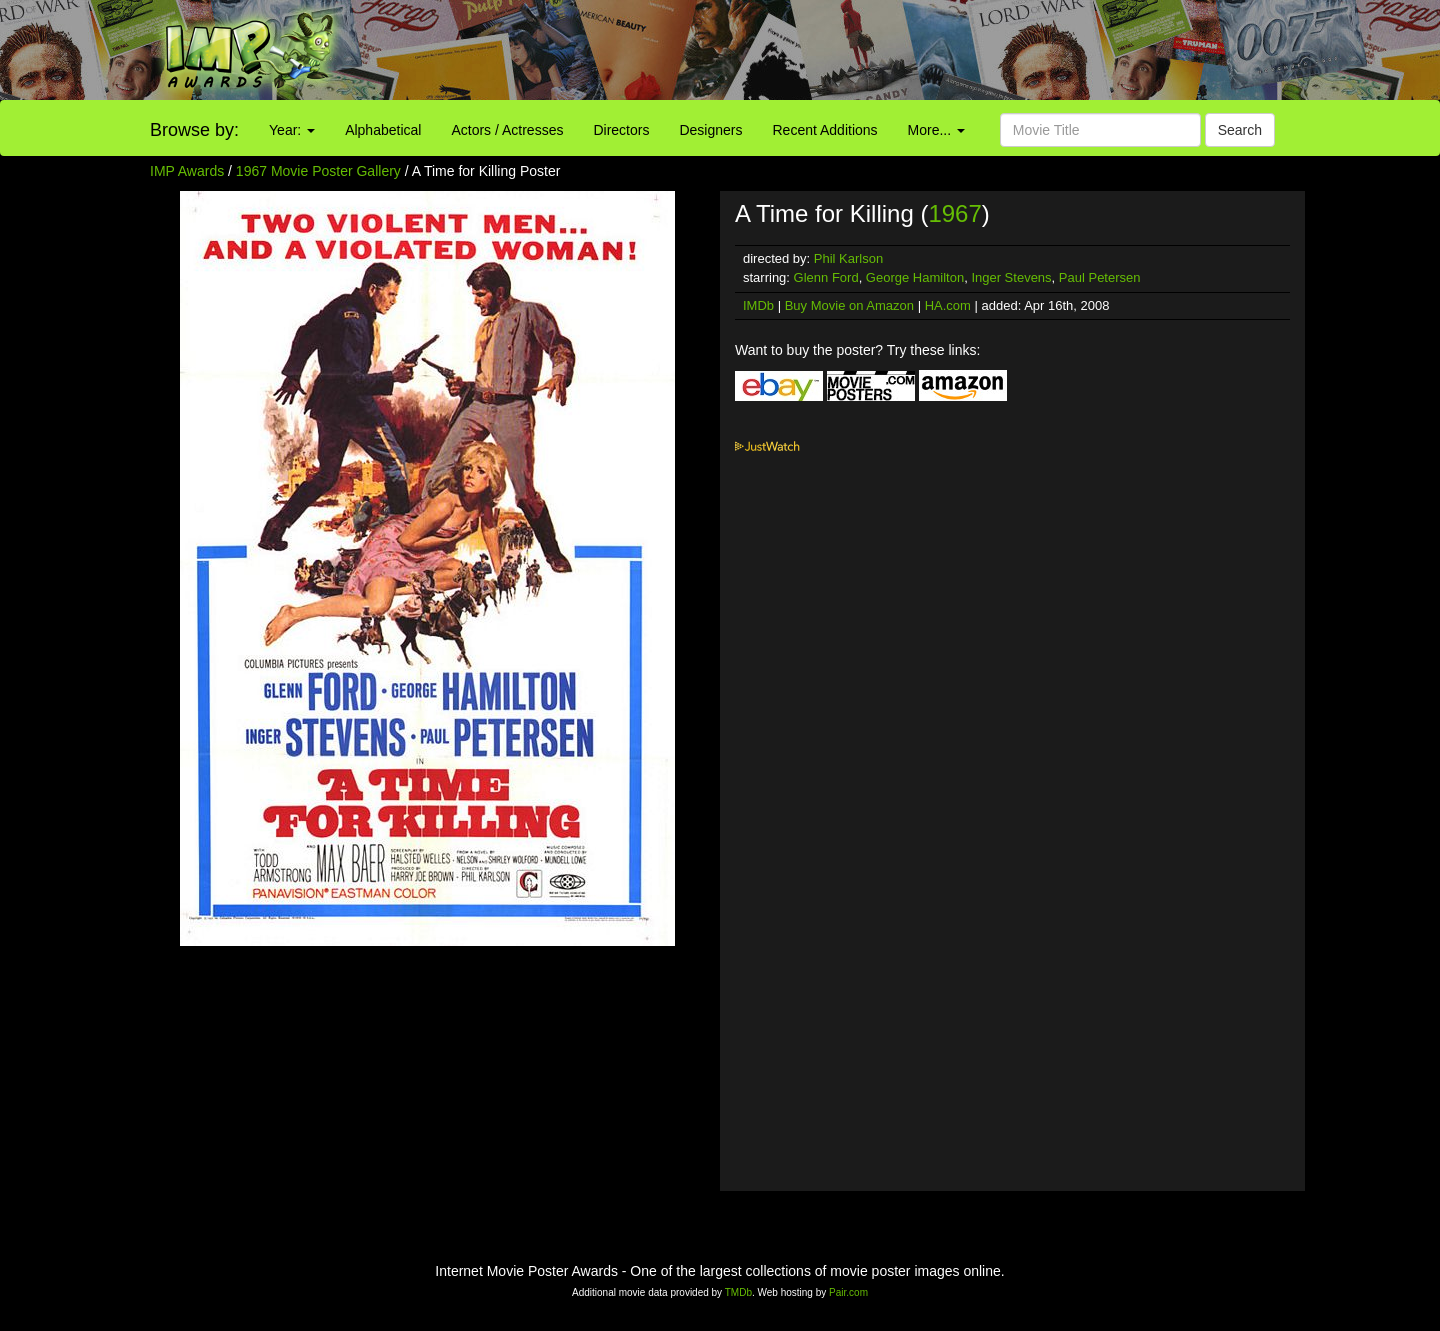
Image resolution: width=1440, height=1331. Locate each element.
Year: (292, 130)
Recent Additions (825, 130)
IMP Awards (187, 171)
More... (936, 130)
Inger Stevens (1011, 277)
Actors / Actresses (507, 130)
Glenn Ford (826, 277)
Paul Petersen (1100, 277)
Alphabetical (383, 130)
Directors (621, 130)
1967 (954, 213)
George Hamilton (915, 277)
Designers (710, 130)
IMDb (758, 305)
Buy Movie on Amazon (849, 305)
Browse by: (194, 130)
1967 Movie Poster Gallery (318, 171)
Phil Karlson (848, 258)
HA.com (948, 305)
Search (1240, 130)
